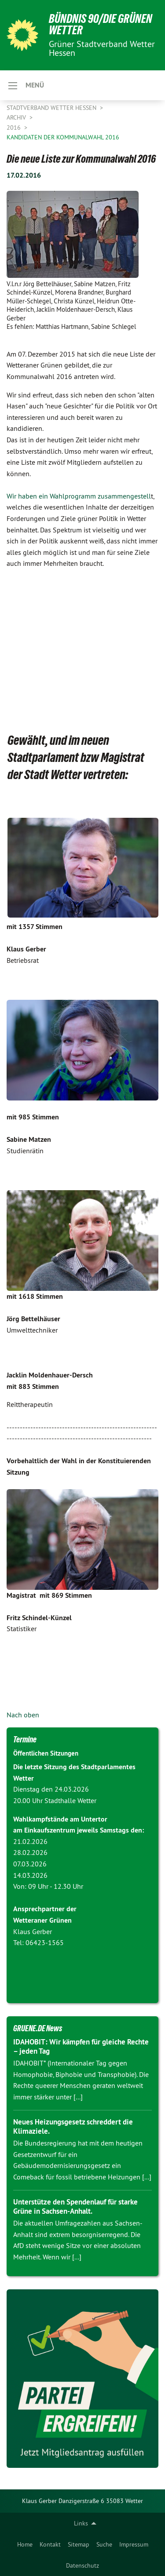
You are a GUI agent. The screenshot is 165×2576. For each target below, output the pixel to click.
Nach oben (23, 1714)
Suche (104, 2544)
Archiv (17, 117)
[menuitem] (25, 2544)
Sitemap (78, 2544)
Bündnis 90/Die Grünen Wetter (100, 24)
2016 (14, 127)
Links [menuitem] (81, 2523)
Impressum (133, 2544)
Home (25, 2544)
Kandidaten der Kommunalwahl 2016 (63, 137)
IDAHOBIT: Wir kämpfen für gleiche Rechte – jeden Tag (81, 2046)
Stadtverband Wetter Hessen (52, 108)
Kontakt (50, 2544)
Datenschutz (82, 2565)
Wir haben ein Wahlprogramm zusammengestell (79, 496)
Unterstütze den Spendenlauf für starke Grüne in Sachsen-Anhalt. (75, 2206)
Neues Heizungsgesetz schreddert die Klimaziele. (73, 2126)
